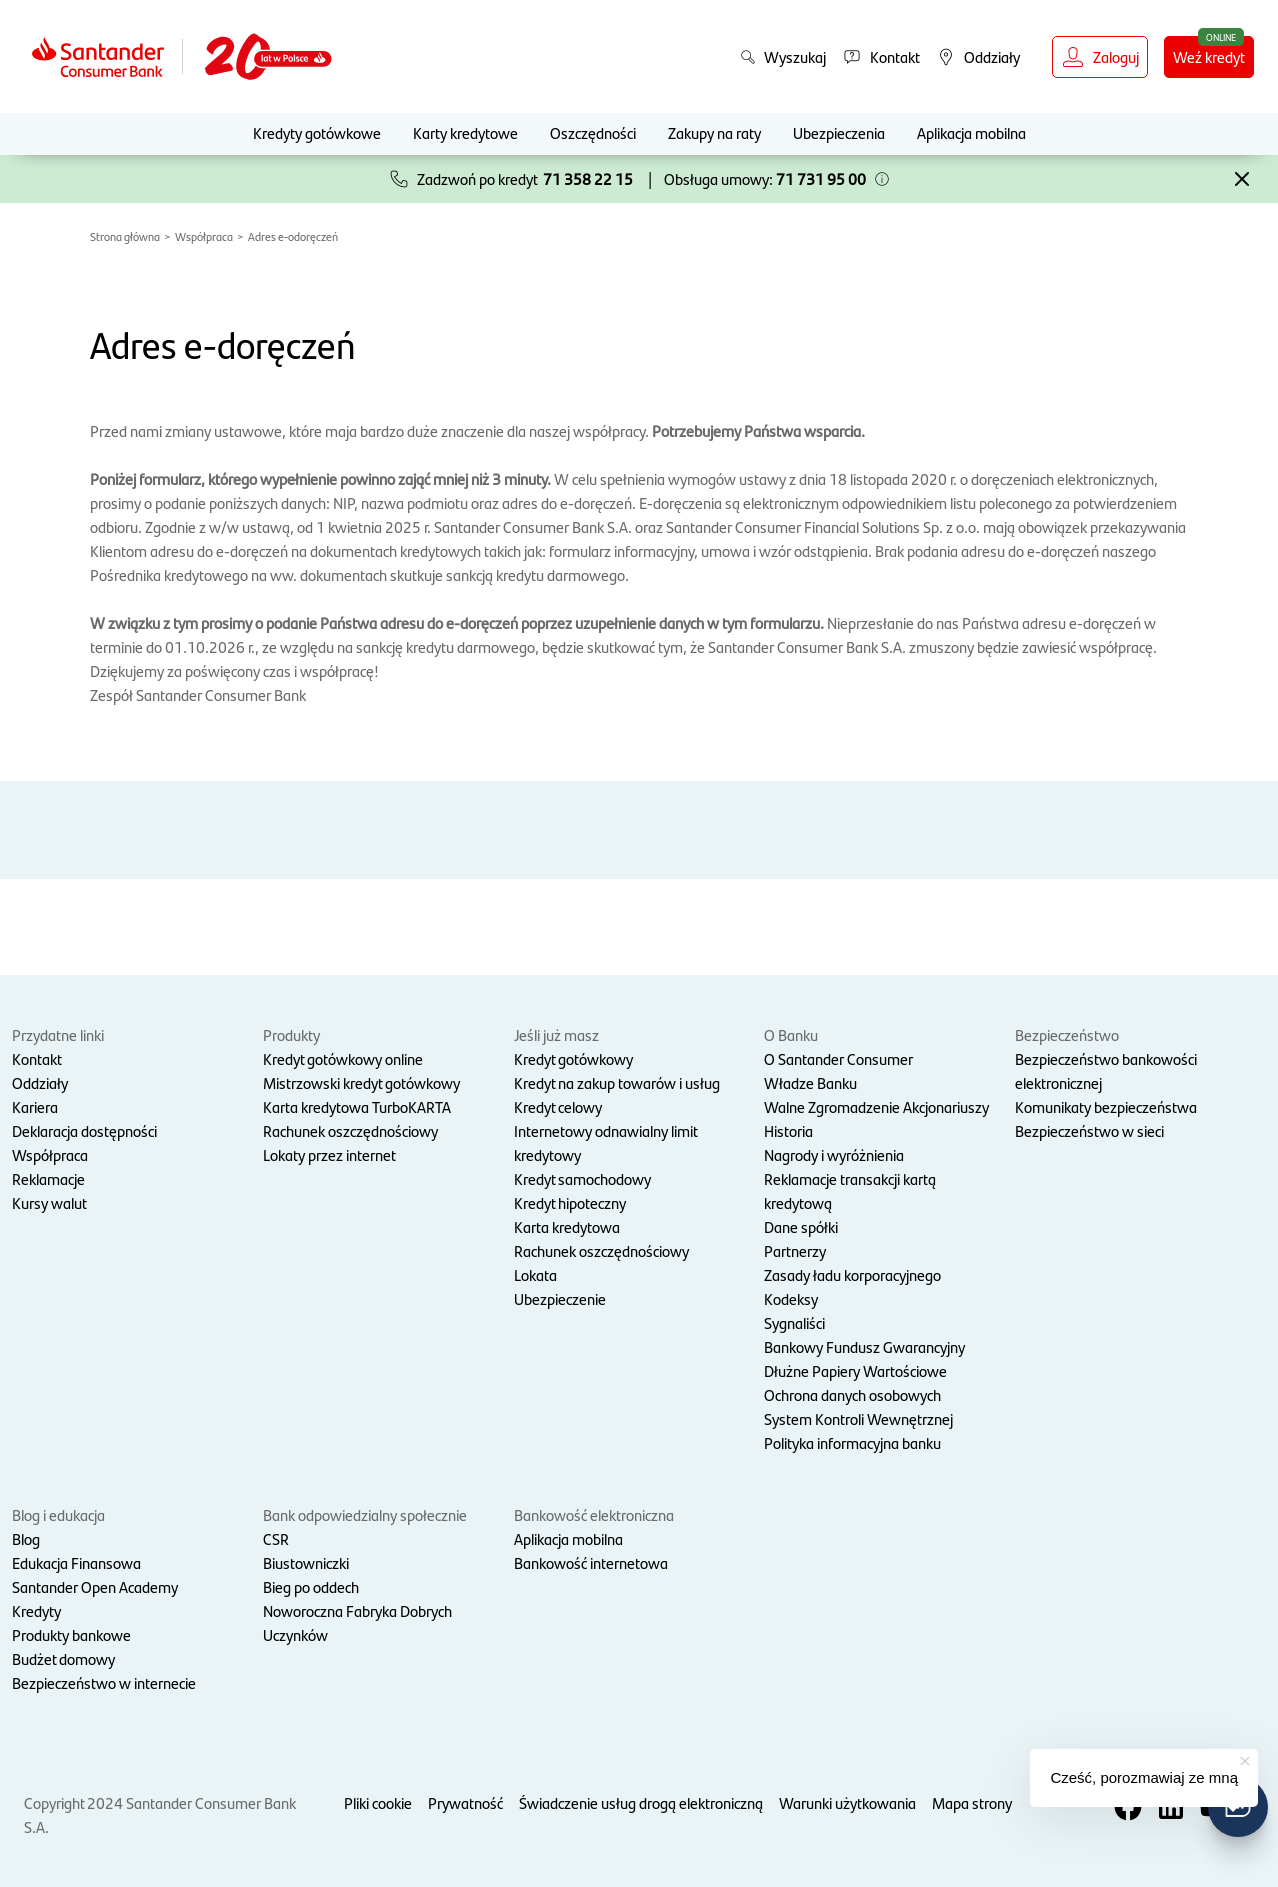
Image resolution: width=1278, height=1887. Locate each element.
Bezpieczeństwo (1067, 1034)
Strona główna (125, 236)
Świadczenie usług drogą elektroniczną (641, 1802)
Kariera (35, 1106)
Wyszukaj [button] (783, 56)
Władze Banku (810, 1082)
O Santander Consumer (838, 1058)
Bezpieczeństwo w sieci (1089, 1130)
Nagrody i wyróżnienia (834, 1154)
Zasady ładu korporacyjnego (852, 1274)
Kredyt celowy (558, 1106)
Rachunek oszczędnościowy (350, 1130)
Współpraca (204, 236)
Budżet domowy (63, 1658)
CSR (276, 1538)
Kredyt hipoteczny (570, 1202)
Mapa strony (972, 1802)
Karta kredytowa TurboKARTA (357, 1106)
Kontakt (37, 1058)
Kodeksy (791, 1298)
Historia (788, 1130)
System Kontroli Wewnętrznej (858, 1418)
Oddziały (40, 1082)
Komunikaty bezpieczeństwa (1106, 1106)
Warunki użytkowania (847, 1802)
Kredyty (36, 1610)
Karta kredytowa (567, 1226)
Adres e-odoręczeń (293, 236)
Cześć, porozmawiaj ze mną (1144, 1777)
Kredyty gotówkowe (317, 132)
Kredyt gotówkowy (573, 1058)
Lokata (535, 1274)
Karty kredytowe (465, 132)
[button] (882, 179)
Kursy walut (49, 1202)
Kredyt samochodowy (582, 1178)
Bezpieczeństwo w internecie (104, 1682)
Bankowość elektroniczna (594, 1514)
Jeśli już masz (556, 1034)
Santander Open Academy (95, 1586)
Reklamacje (48, 1178)
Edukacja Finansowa (76, 1562)
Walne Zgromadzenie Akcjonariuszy (876, 1106)
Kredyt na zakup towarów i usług (617, 1082)
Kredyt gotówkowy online (343, 1058)
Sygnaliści (794, 1322)
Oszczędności (593, 132)
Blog (26, 1538)
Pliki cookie (378, 1802)
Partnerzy (795, 1250)
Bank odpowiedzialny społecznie (365, 1514)
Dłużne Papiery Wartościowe (855, 1370)
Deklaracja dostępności (84, 1130)
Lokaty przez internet (329, 1154)
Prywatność (465, 1802)
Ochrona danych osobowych (852, 1394)
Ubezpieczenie (560, 1298)
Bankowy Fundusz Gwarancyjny (864, 1346)
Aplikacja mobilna (971, 132)
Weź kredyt (1209, 56)
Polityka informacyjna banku (852, 1442)
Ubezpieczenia (839, 132)
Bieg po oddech (311, 1586)
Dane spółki (801, 1226)
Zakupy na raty (714, 132)
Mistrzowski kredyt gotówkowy (361, 1082)
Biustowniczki (306, 1562)
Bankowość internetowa (591, 1562)
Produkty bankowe (71, 1634)
